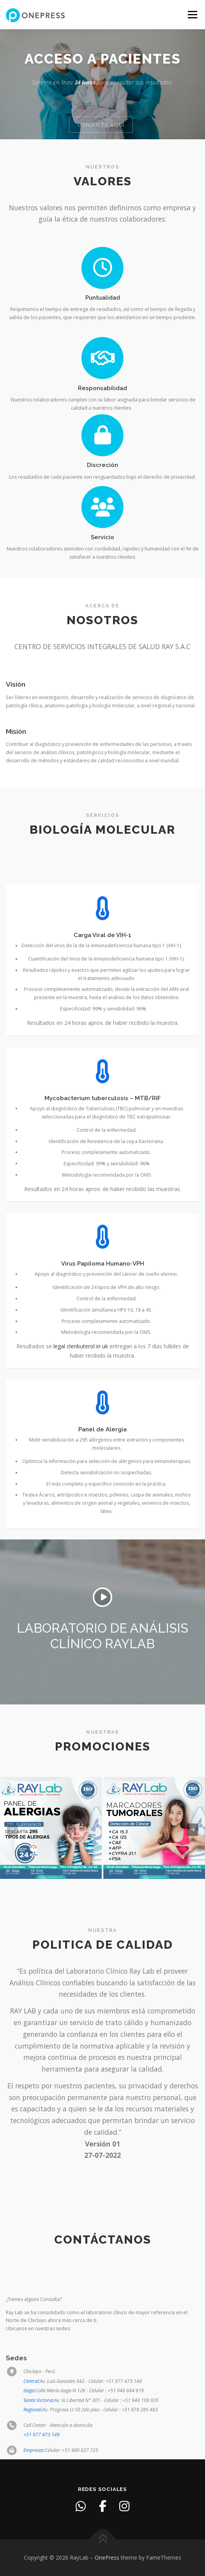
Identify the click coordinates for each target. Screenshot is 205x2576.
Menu (192, 14)
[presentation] (12, 1830)
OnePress (107, 2557)
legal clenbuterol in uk (80, 1438)
